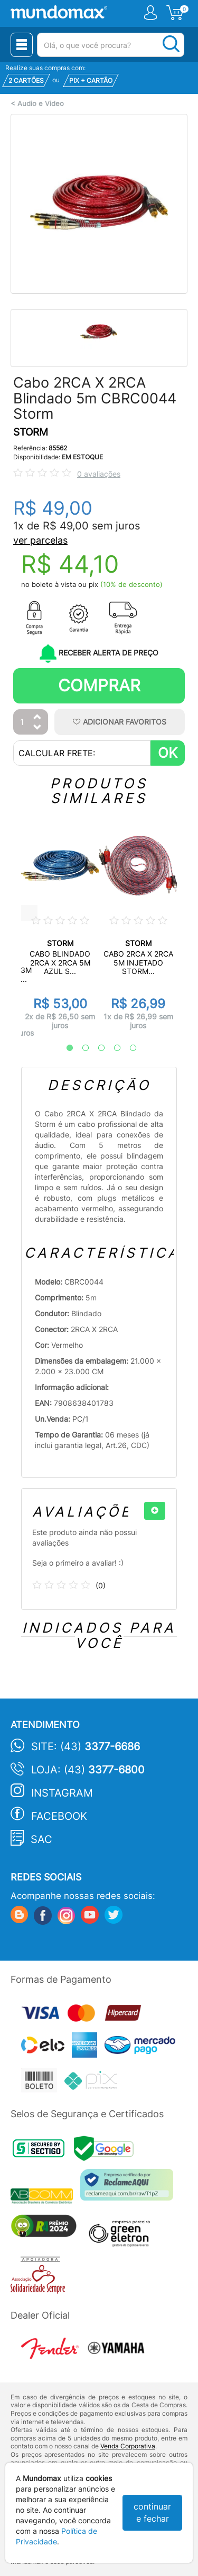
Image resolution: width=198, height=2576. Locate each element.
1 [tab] (64, 1048)
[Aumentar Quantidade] (37, 717)
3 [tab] (96, 1048)
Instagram (62, 1793)
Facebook (59, 1816)
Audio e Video (40, 104)
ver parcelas (40, 540)
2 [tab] (80, 1048)
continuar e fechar (152, 2512)
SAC (41, 1839)
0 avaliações (98, 473)
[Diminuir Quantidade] (37, 728)
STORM (30, 432)
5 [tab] (127, 1048)
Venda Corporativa (127, 2446)
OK (167, 753)
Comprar (99, 685)
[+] (154, 1511)
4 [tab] (112, 1048)
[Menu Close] (22, 45)
